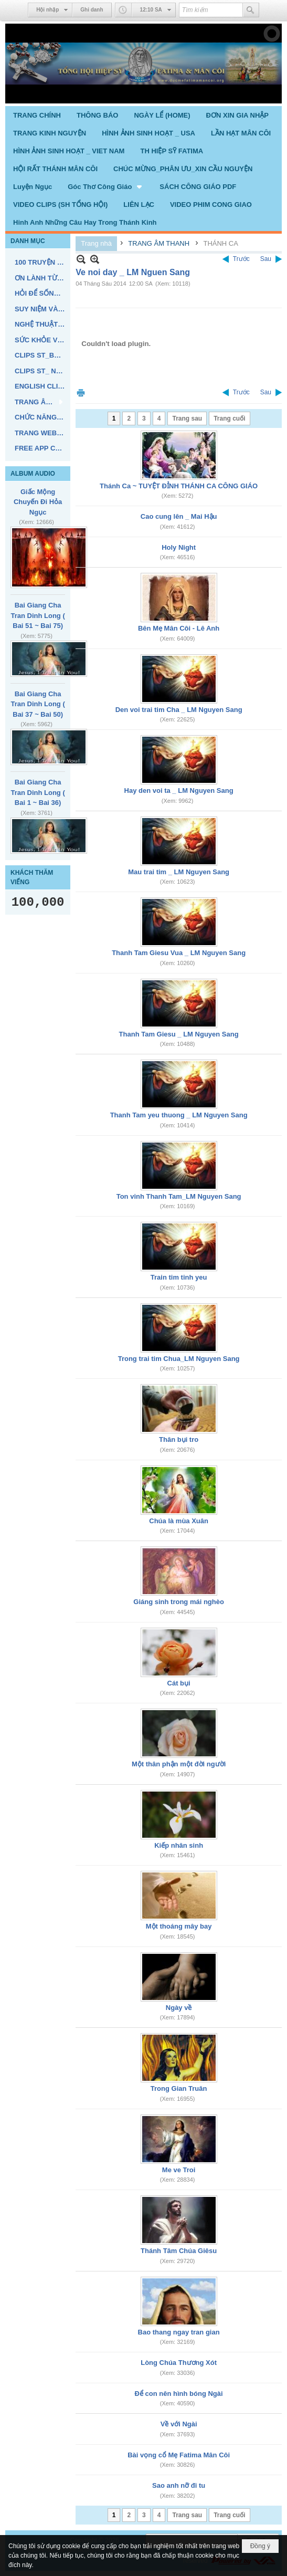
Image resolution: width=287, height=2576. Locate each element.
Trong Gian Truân (179, 2088)
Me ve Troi (179, 2170)
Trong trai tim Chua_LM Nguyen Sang (179, 1359)
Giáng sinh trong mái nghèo (178, 1602)
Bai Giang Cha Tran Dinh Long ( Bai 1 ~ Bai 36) (37, 792)
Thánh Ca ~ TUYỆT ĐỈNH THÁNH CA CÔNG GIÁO (179, 486)
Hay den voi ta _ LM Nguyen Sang (178, 790)
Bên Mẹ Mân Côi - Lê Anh (178, 628)
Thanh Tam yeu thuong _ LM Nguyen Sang (179, 1115)
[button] (106, 186)
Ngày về (179, 2008)
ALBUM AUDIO (32, 473)
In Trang (81, 392)
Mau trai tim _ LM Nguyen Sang (178, 872)
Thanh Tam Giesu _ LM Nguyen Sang (179, 1034)
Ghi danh (91, 10)
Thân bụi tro (178, 1439)
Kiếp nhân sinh (178, 1845)
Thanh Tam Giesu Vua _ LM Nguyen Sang (179, 953)
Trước (241, 259)
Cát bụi (178, 1683)
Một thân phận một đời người (179, 1764)
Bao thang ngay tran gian (179, 2332)
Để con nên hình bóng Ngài (179, 2393)
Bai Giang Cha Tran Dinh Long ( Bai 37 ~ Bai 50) (37, 704)
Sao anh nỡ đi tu (178, 2485)
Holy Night (179, 547)
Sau (265, 259)
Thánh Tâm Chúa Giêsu (179, 2251)
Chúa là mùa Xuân (178, 1521)
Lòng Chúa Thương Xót (179, 2362)
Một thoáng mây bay (179, 1926)
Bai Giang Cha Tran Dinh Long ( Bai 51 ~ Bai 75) (37, 615)
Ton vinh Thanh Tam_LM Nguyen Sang (178, 1196)
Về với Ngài (179, 2424)
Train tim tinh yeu (179, 1277)
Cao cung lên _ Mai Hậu (179, 516)
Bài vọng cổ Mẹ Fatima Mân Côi (178, 2455)
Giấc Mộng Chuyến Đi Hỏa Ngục (38, 502)
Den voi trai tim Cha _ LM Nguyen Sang (178, 710)
